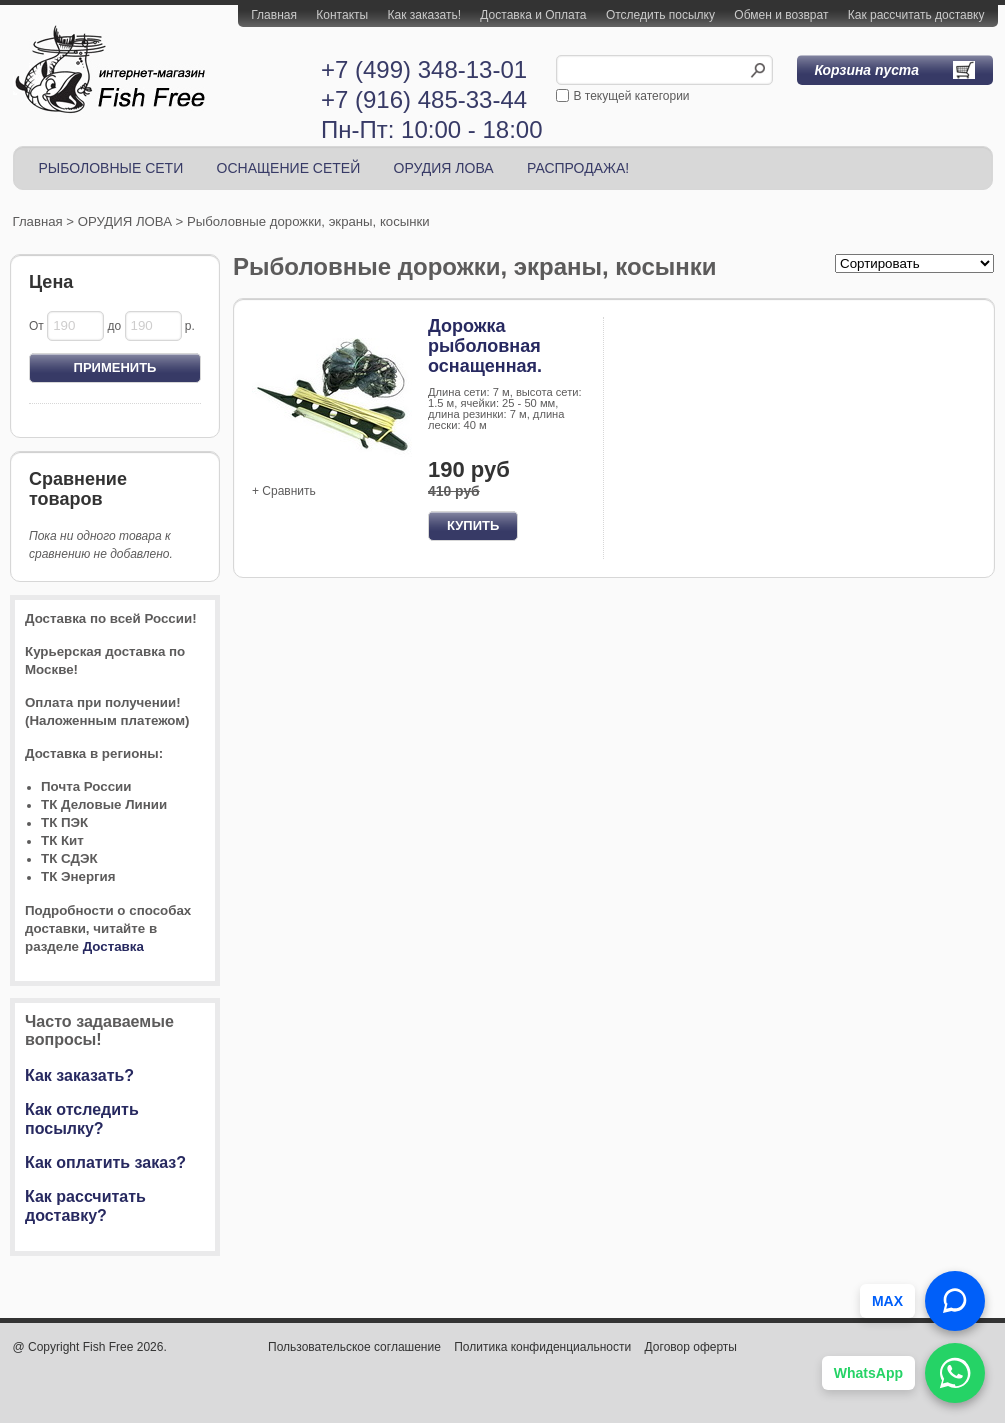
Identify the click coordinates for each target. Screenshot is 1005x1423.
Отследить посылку (660, 15)
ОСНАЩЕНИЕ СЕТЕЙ (289, 168)
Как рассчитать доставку (916, 15)
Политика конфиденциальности (542, 1347)
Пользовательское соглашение (354, 1347)
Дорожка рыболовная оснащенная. (485, 346)
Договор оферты (691, 1347)
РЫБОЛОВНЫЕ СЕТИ (111, 168)
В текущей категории (632, 96)
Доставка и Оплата (533, 15)
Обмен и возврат (781, 15)
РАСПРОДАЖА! (578, 168)
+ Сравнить (284, 491)
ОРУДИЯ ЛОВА (444, 168)
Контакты (342, 15)
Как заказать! (424, 15)
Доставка (113, 946)
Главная (274, 15)
